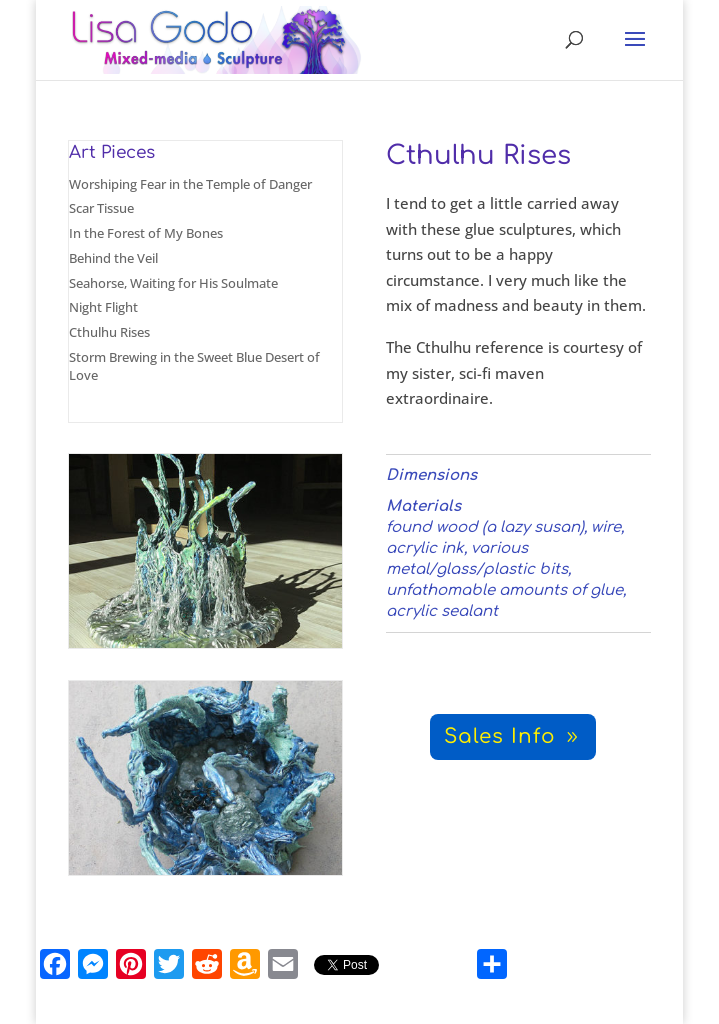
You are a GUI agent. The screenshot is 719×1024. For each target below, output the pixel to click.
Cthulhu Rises (109, 332)
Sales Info (500, 736)
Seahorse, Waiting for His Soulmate (173, 283)
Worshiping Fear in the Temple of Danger (190, 184)
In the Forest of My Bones (146, 233)
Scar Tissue (101, 208)
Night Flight (103, 307)
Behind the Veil (113, 258)
